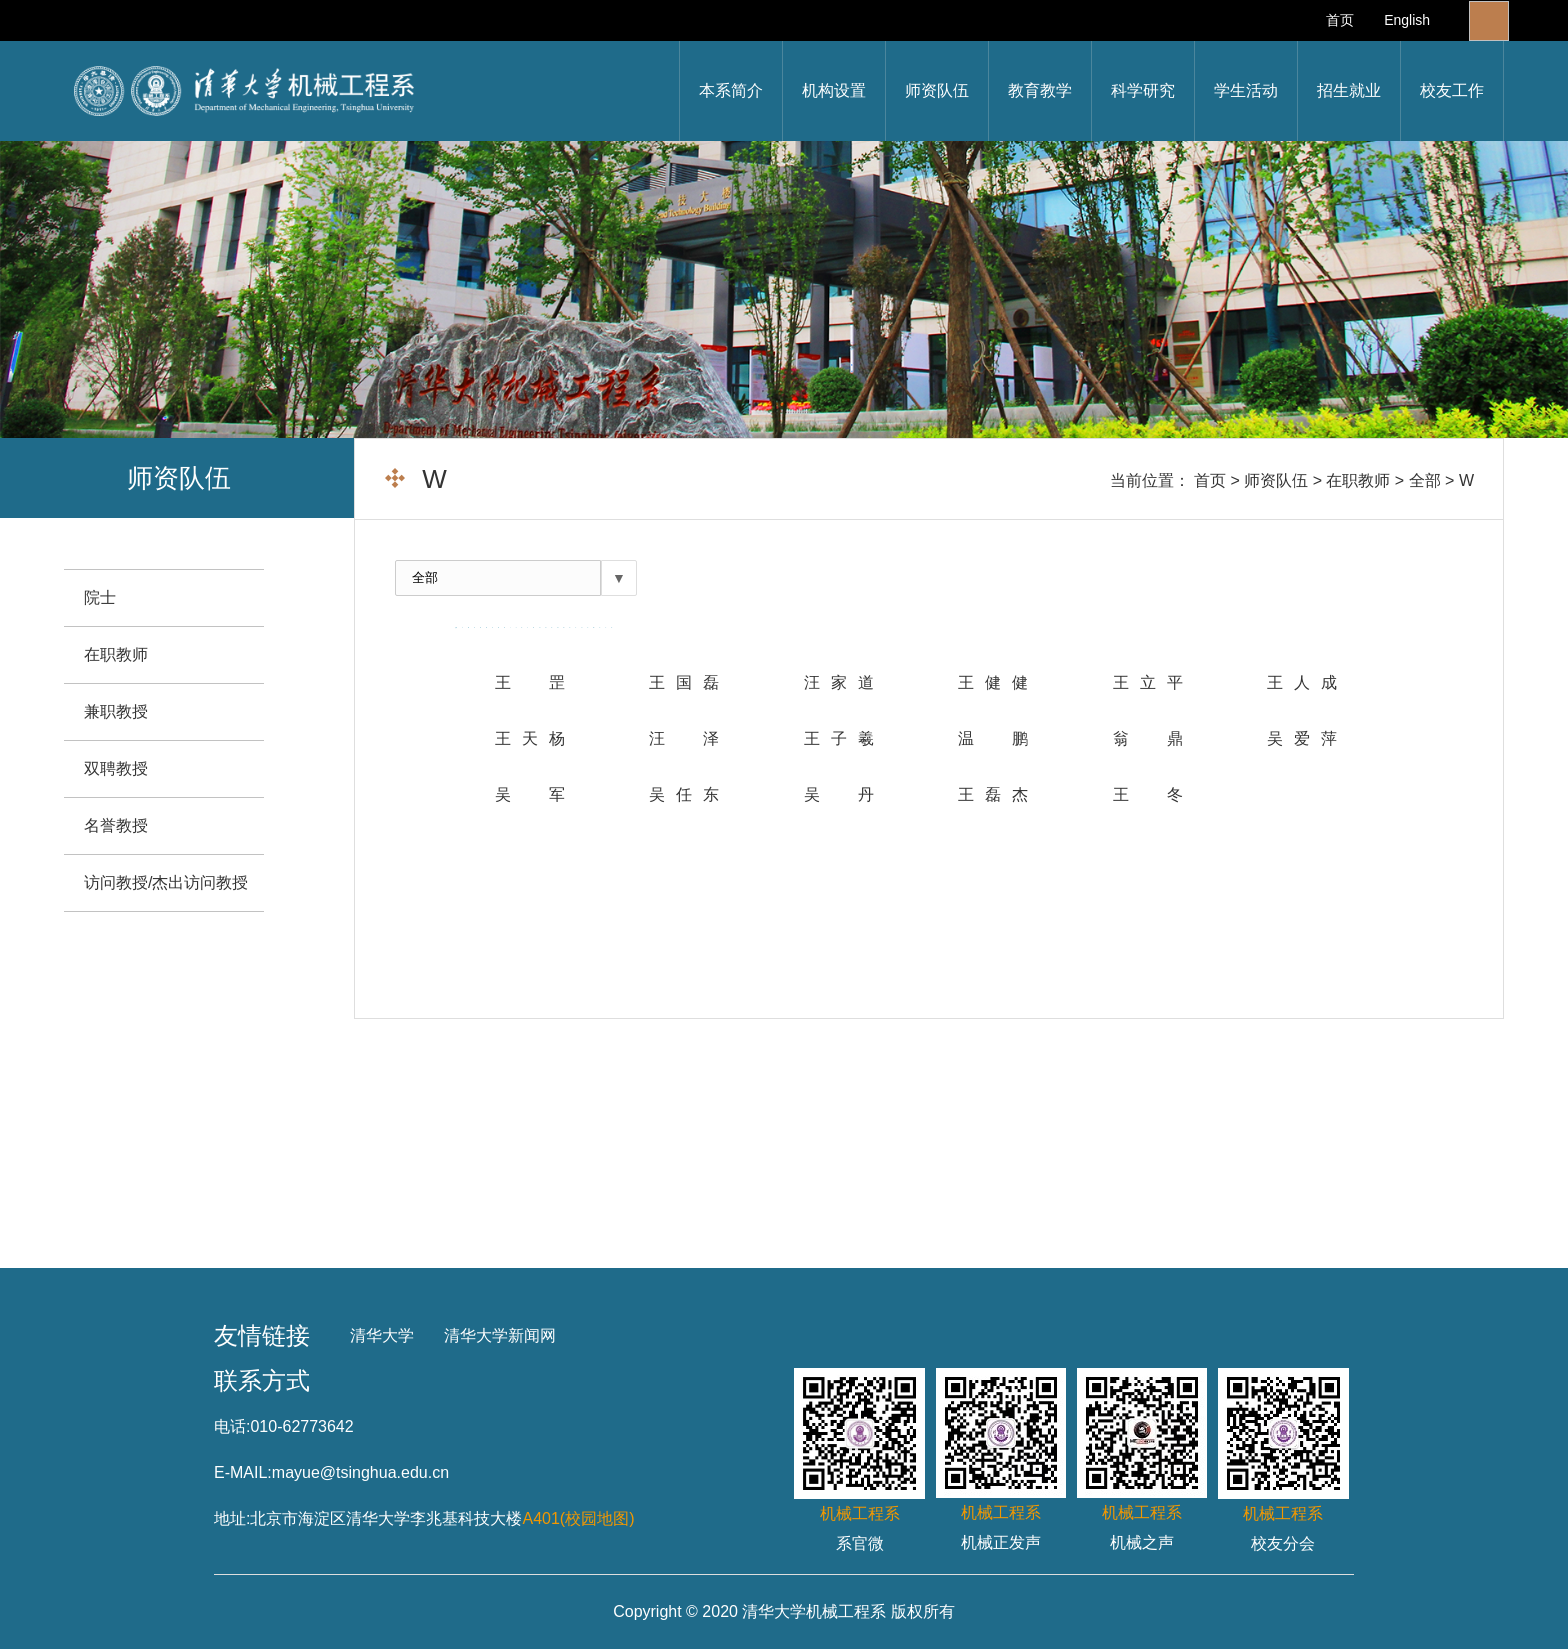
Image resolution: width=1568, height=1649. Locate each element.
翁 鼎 (1148, 738)
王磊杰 (993, 794)
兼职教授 (116, 711)
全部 (1425, 480)
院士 (100, 597)
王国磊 (684, 682)
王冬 (1148, 794)
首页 (1340, 20)
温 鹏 (993, 738)
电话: (232, 1426)
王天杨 (530, 738)
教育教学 (1040, 90)
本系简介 (731, 90)
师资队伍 (937, 90)
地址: (232, 1518)
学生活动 (1246, 90)
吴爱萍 (1302, 738)
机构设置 (834, 90)
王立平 (1148, 682)
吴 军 (530, 794)
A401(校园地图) (578, 1518)
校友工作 (1452, 90)
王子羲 (839, 738)
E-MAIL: (243, 1472)
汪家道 (839, 682)
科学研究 (1143, 90)
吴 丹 (839, 794)
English (1407, 20)
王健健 (993, 682)
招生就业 (1349, 90)
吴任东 (684, 794)
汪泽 (684, 738)
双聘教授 (116, 768)
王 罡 (530, 682)
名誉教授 (116, 825)
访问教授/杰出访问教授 (166, 882)
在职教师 (1358, 480)
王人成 (1302, 682)
